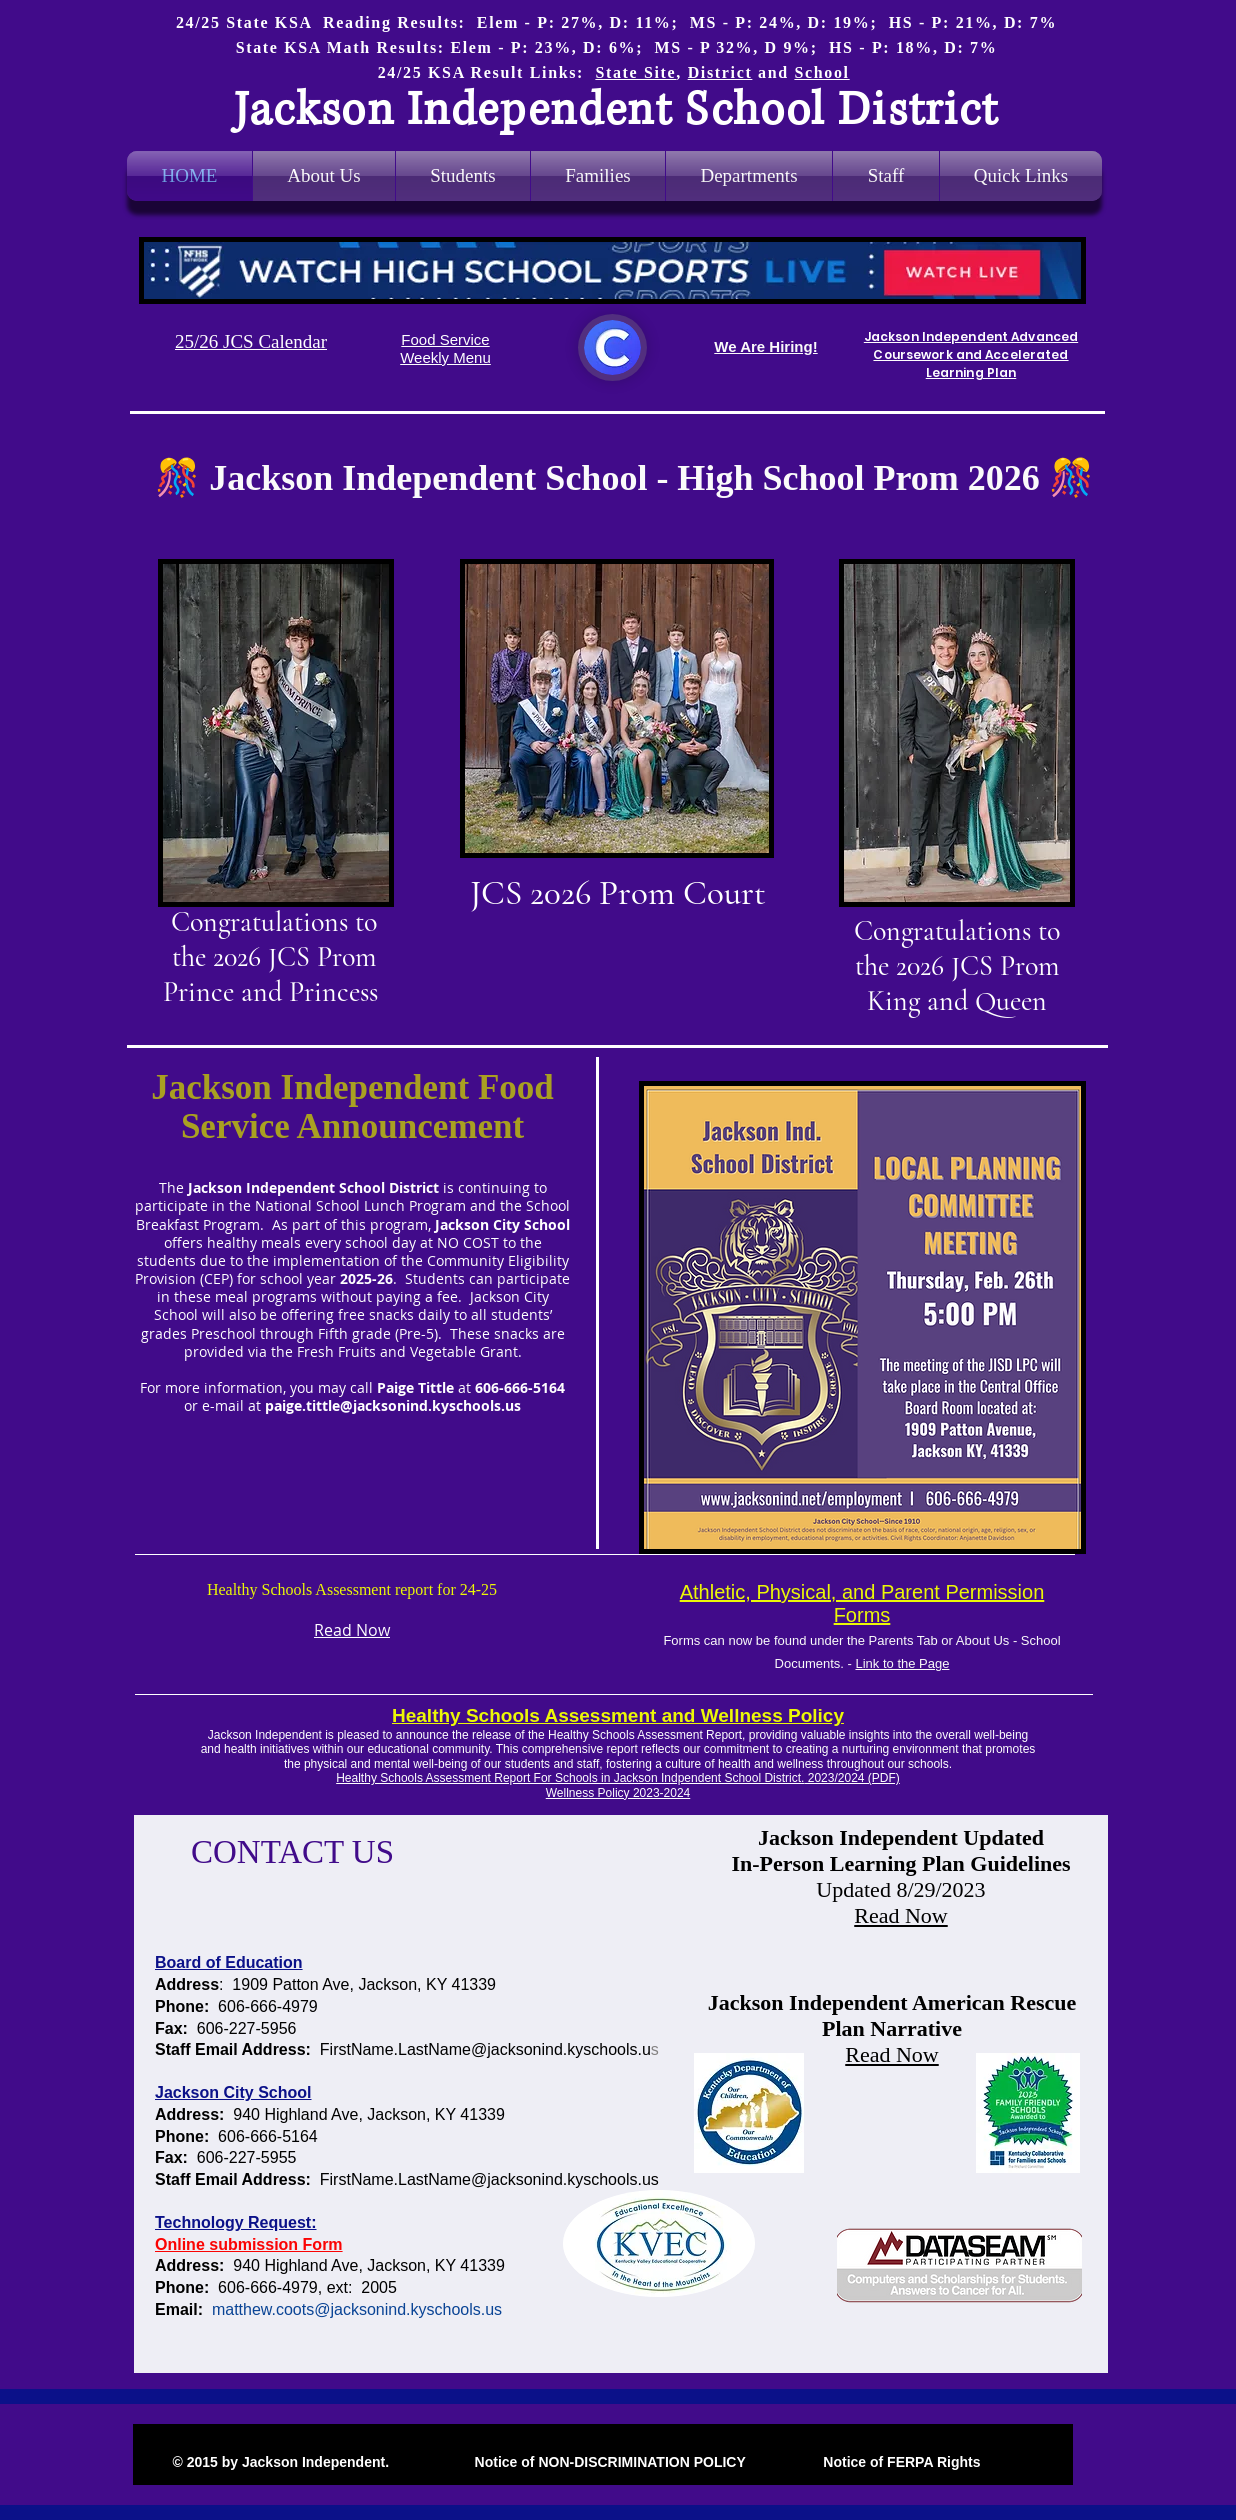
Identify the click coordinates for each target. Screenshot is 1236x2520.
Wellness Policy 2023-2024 (618, 1793)
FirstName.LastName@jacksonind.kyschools (479, 2049)
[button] (749, 176)
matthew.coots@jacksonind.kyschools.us (357, 2309)
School (821, 72)
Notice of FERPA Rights (899, 2462)
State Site (635, 72)
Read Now (900, 1915)
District (720, 72)
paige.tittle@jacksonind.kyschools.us (393, 1405)
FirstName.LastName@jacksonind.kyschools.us (489, 2179)
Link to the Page (902, 1663)
